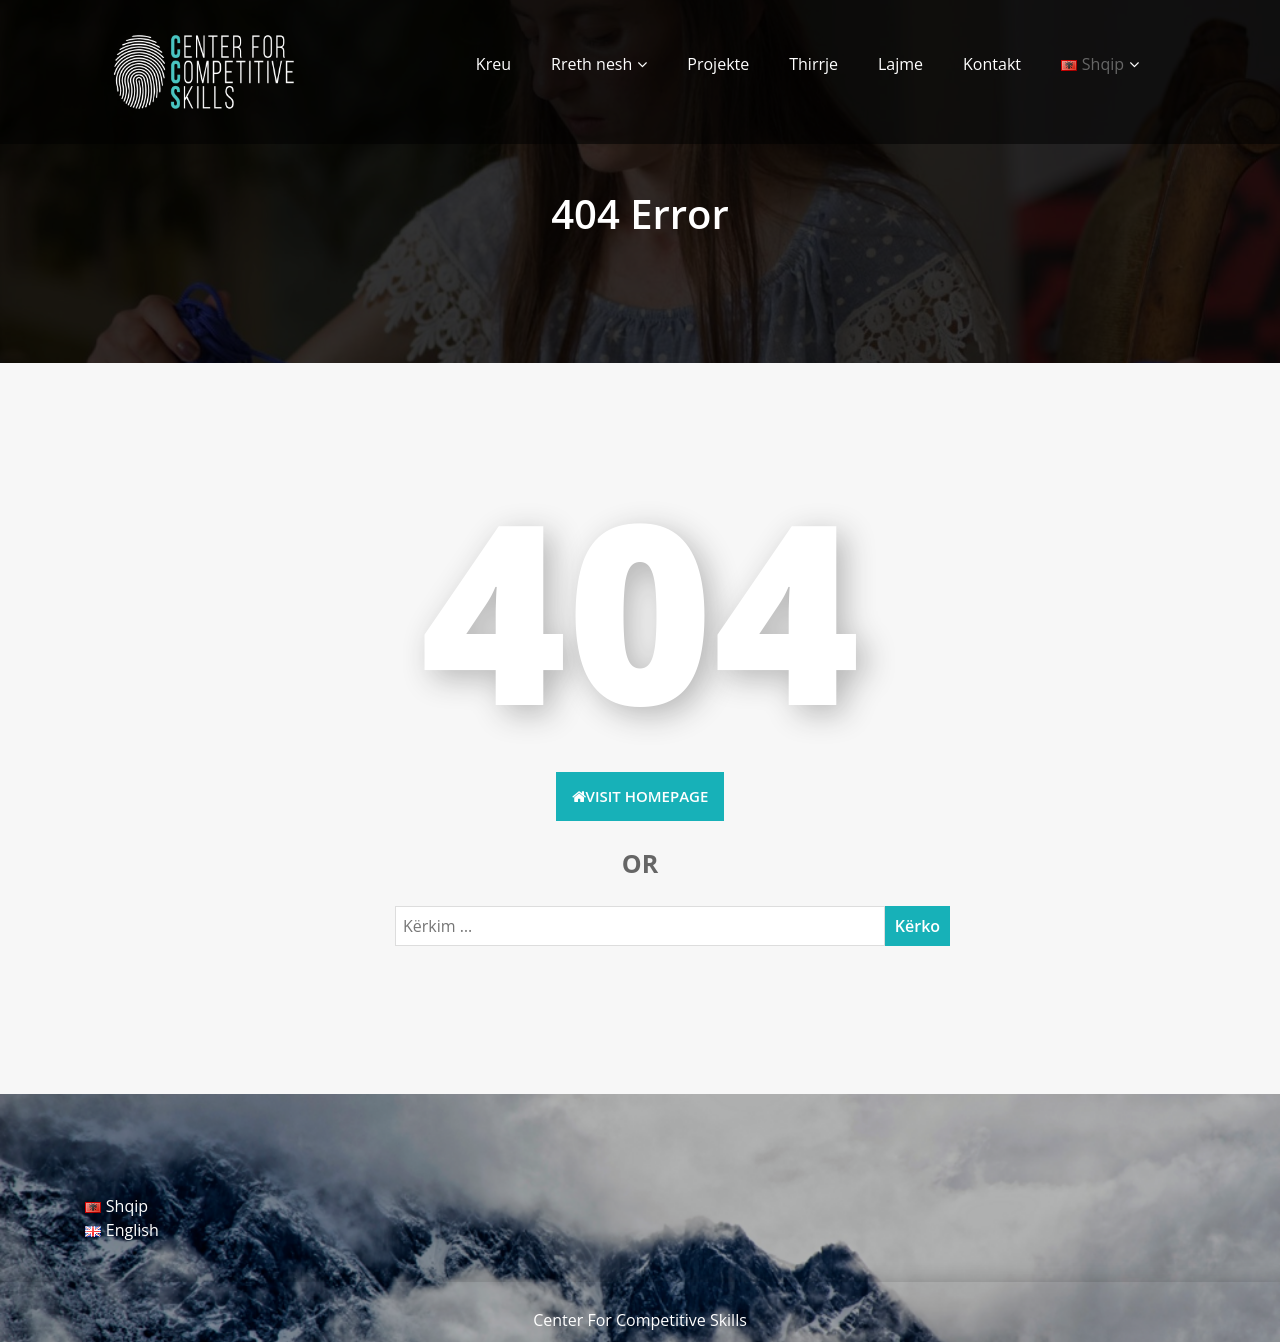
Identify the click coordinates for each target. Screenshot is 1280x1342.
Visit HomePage (640, 796)
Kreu (493, 64)
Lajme (900, 64)
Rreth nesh (591, 64)
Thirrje (813, 64)
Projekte (718, 64)
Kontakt (992, 64)
